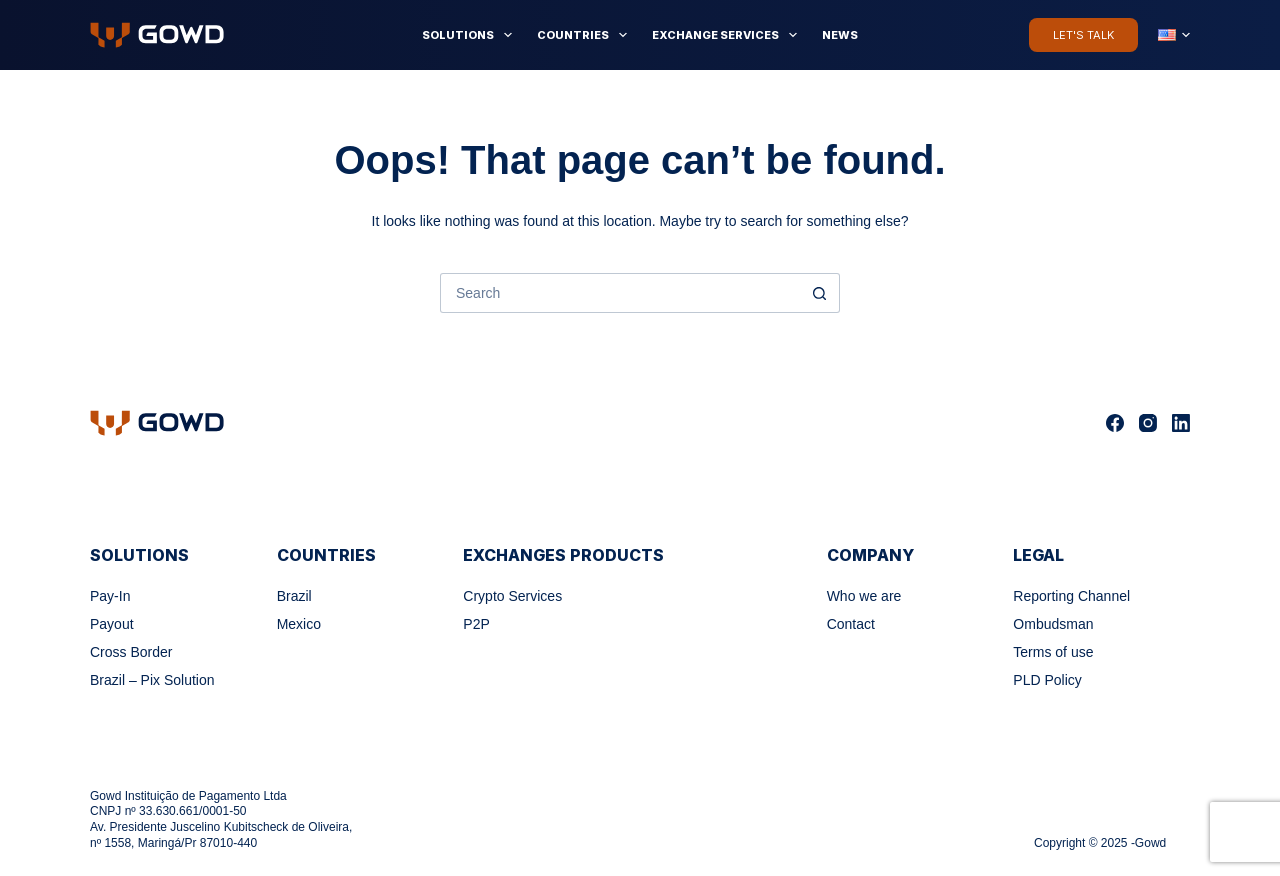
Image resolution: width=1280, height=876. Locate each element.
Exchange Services (728, 35)
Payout (112, 624)
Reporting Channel (1071, 596)
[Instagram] (1148, 423)
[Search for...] (620, 293)
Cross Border (131, 652)
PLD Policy (1047, 680)
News (840, 35)
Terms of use (1053, 652)
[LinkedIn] (1181, 423)
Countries (586, 35)
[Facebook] (1115, 423)
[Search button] (820, 293)
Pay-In (110, 596)
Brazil (294, 596)
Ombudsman (1053, 624)
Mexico (299, 624)
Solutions (471, 35)
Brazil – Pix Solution (152, 680)
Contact (851, 624)
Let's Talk (1083, 35)
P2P (476, 624)
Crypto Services (512, 596)
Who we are (864, 596)
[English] (1174, 35)
